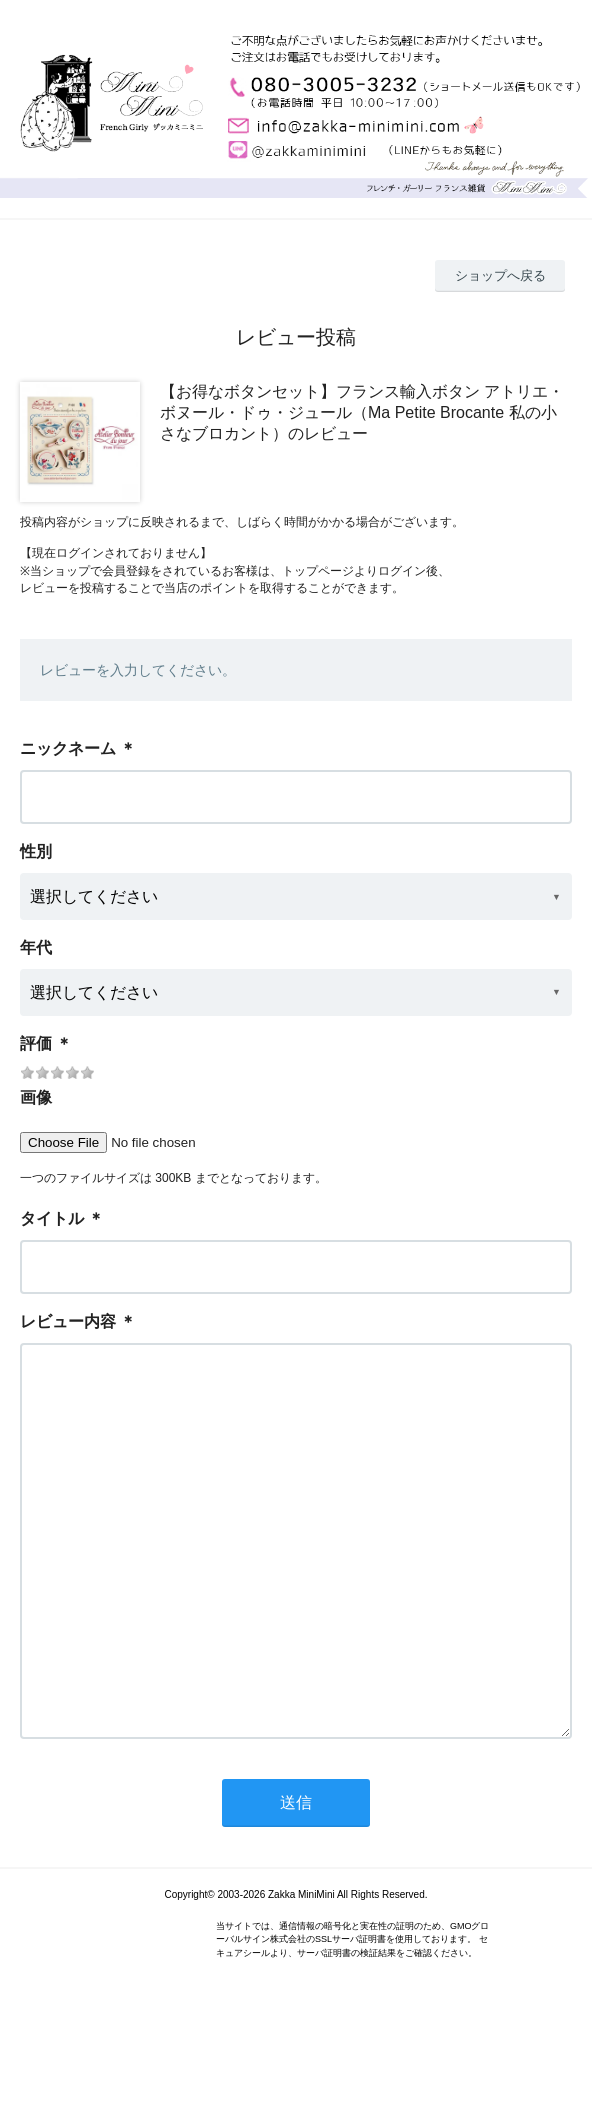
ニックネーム (68, 748)
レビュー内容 (68, 1321)
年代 (36, 947)
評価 (36, 1043)
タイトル (52, 1218)
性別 (36, 851)
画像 (36, 1097)
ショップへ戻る (500, 275)
